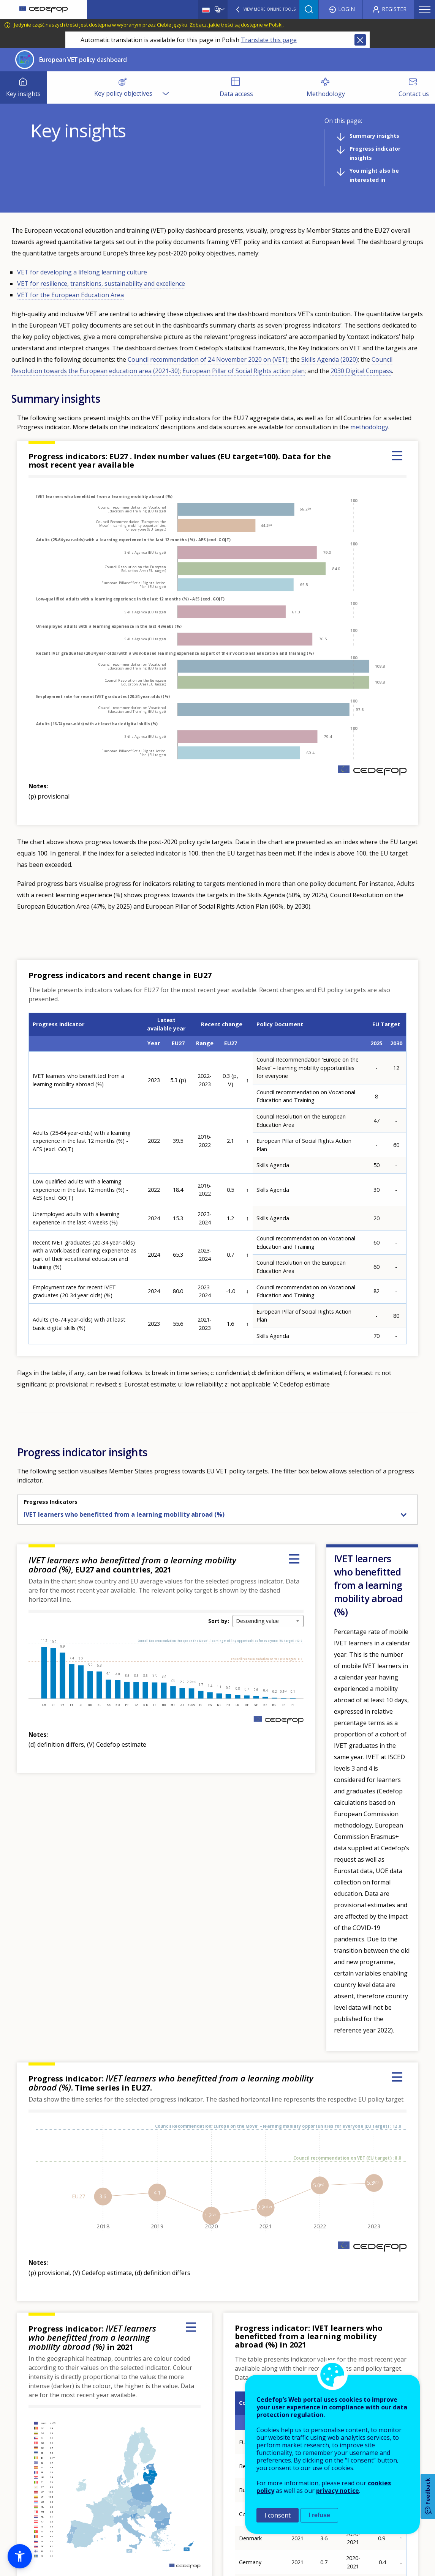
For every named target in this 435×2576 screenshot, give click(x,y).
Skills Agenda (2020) (329, 359)
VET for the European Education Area (70, 295)
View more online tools (270, 9)
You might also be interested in (374, 175)
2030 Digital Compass (361, 371)
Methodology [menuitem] (326, 94)
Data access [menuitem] (236, 94)
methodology (369, 427)
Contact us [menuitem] (414, 94)
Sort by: (218, 1620)
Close (360, 40)
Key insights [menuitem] (23, 94)
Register (394, 9)
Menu (424, 9)
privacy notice (337, 2490)
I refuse (319, 2515)
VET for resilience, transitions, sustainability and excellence (101, 283)
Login (346, 9)
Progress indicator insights (375, 153)
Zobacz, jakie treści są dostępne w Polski (236, 24)
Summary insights (374, 135)
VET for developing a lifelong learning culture (82, 272)
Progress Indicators (51, 1501)
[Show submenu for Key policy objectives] (165, 87)
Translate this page (269, 40)
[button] (20, 2556)
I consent (277, 2515)
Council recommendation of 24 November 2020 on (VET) (208, 359)
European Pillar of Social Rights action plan (243, 371)
